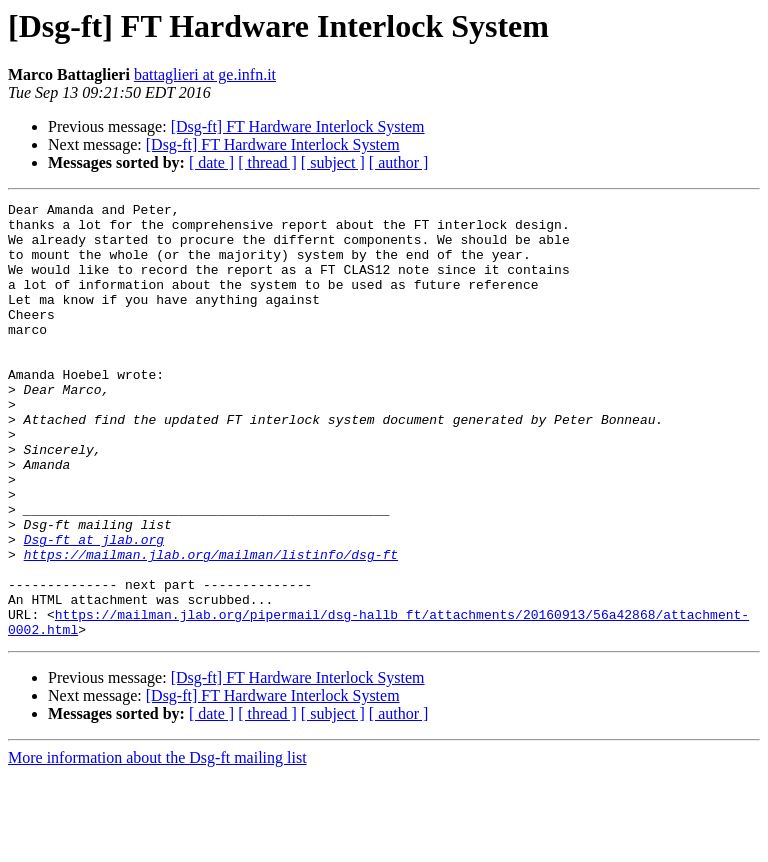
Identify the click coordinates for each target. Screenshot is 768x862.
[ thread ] (267, 162)
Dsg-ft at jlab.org (94, 608)
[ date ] (211, 162)
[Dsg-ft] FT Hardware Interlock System (298, 126)
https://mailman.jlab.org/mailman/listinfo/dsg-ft (211, 626)
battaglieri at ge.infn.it (205, 74)
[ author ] (399, 162)
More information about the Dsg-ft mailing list (157, 844)
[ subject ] (333, 162)
